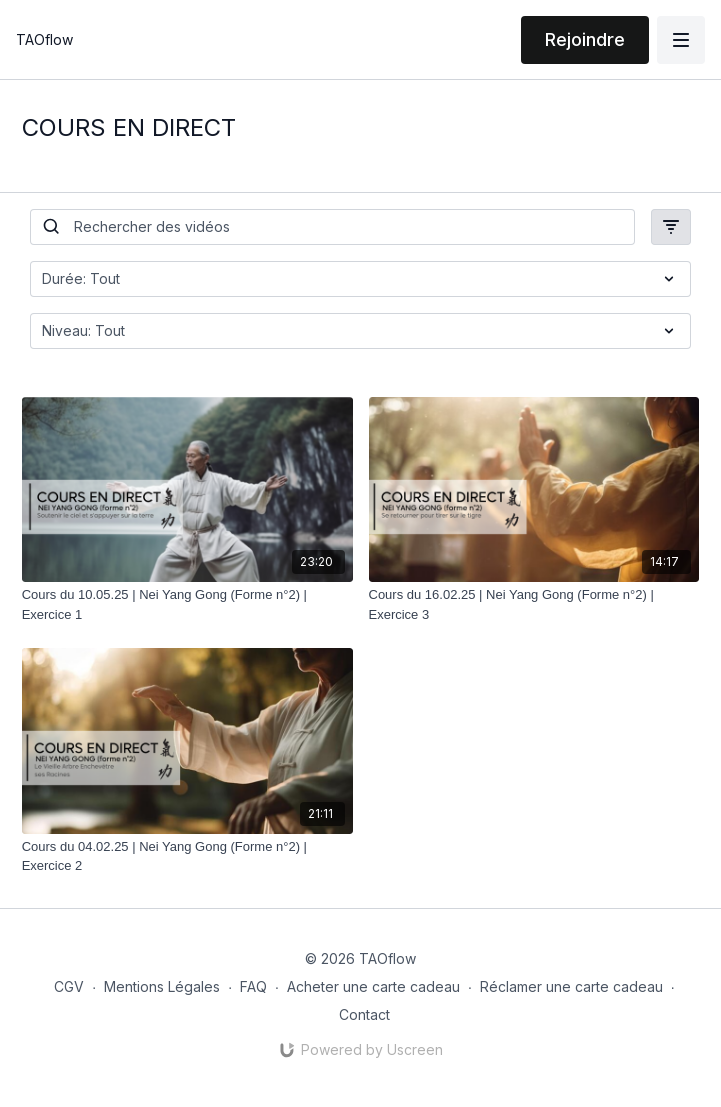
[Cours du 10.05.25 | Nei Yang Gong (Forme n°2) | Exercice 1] (187, 604)
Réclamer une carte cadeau (571, 986)
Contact (364, 1014)
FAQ (253, 986)
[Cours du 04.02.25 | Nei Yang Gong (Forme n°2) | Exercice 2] (187, 856)
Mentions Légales (162, 986)
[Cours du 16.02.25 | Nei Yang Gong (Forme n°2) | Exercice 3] (534, 604)
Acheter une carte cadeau (373, 986)
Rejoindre (585, 39)
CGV (69, 986)
